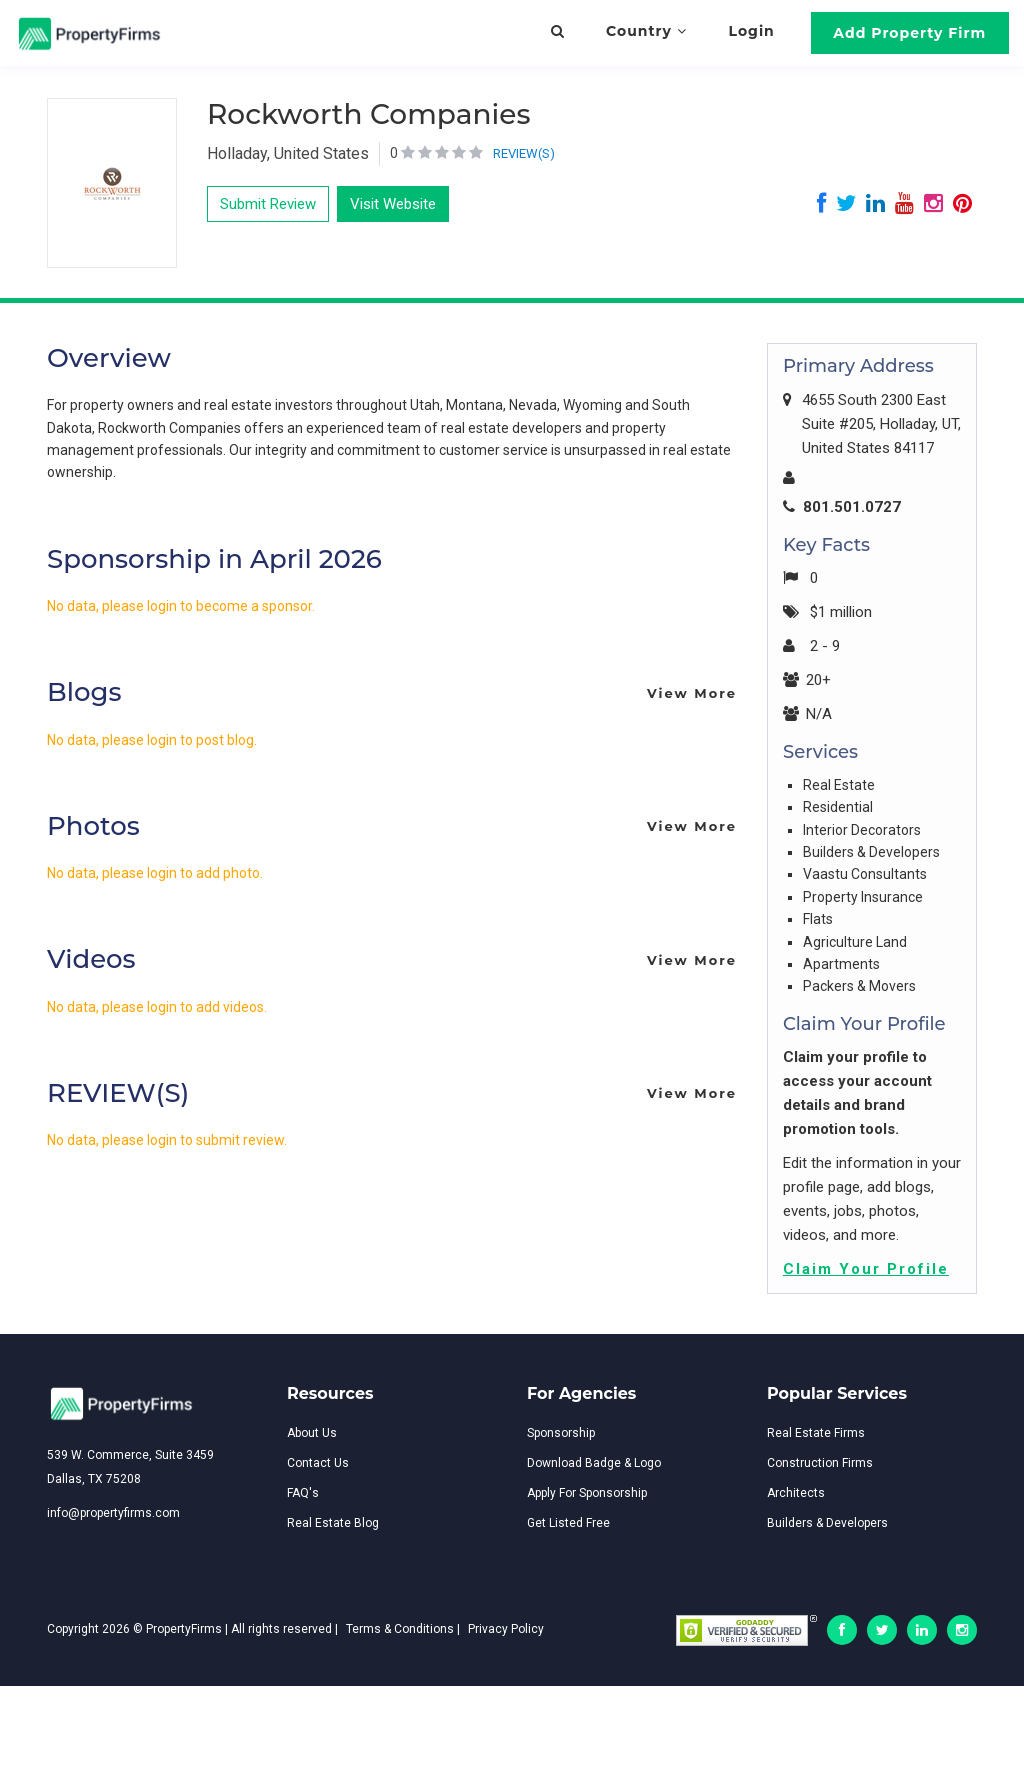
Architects (796, 1493)
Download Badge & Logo (594, 1463)
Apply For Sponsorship (587, 1493)
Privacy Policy (506, 1629)
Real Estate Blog (333, 1523)
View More (692, 693)
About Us (312, 1433)
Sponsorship (561, 1433)
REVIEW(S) (524, 153)
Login (752, 31)
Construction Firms (820, 1463)
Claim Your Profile (866, 1269)
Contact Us (318, 1463)
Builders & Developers (827, 1523)
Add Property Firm (909, 33)
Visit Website (393, 204)
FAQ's (303, 1493)
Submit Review (268, 204)
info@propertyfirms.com (113, 1513)
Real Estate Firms (816, 1433)
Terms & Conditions (400, 1629)
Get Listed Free (568, 1523)
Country (646, 31)
